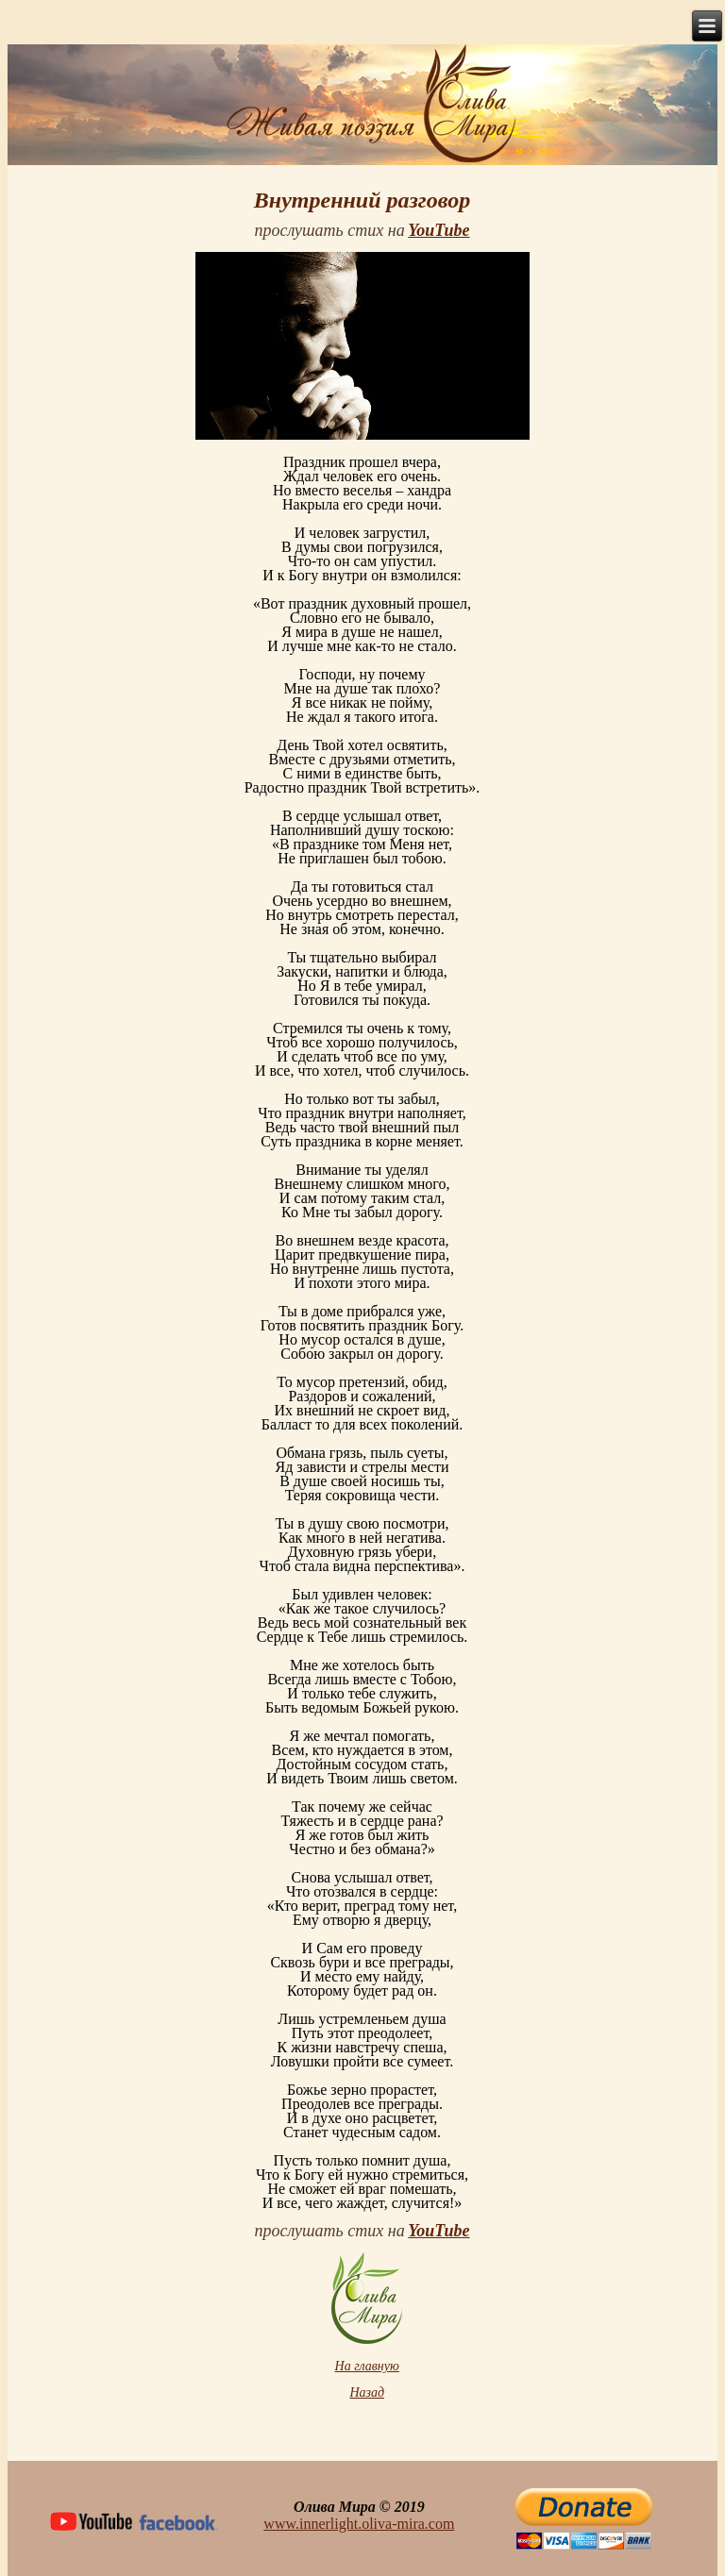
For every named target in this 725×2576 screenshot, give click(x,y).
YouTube (438, 230)
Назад (366, 2392)
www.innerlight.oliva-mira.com (358, 2524)
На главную (367, 2366)
